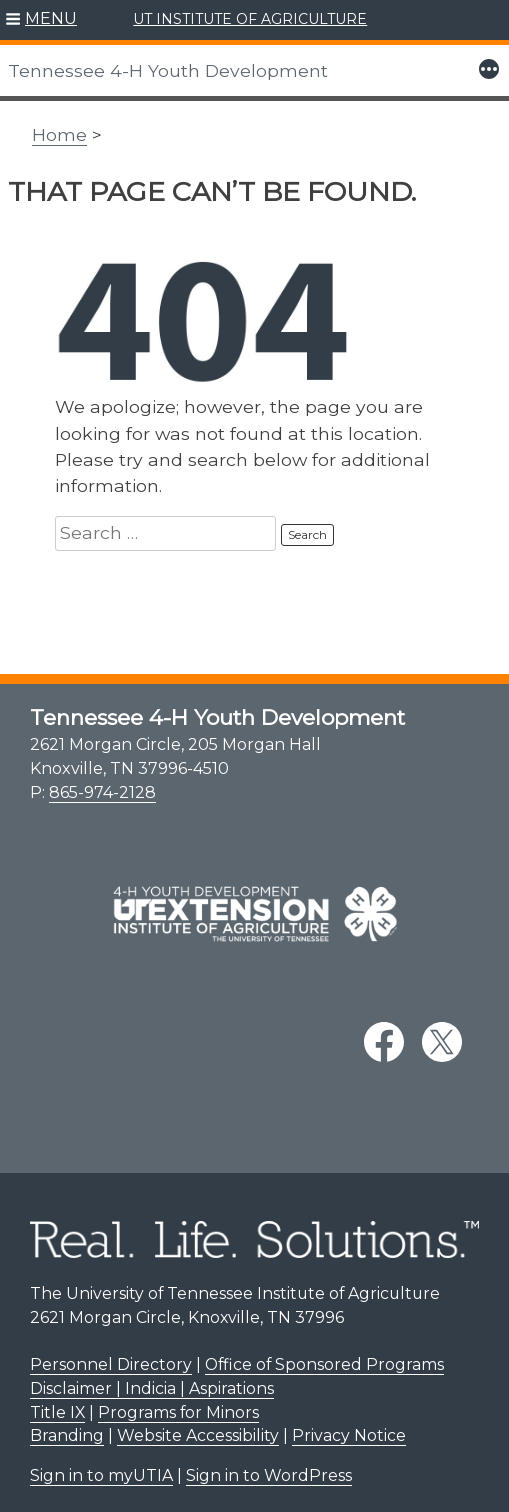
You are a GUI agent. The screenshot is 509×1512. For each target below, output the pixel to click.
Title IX (57, 1412)
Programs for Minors (178, 1412)
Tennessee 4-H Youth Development (168, 70)
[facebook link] (384, 1042)
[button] (41, 20)
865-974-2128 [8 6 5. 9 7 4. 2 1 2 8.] (102, 792)
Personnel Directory (111, 1364)
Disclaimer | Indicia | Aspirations (152, 1388)
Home (59, 134)
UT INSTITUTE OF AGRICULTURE (250, 19)
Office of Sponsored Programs (324, 1364)
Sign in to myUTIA (101, 1475)
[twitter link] (442, 1042)
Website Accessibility (198, 1435)
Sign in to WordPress (269, 1475)
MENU (51, 18)
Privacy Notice (349, 1435)
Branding (67, 1435)
